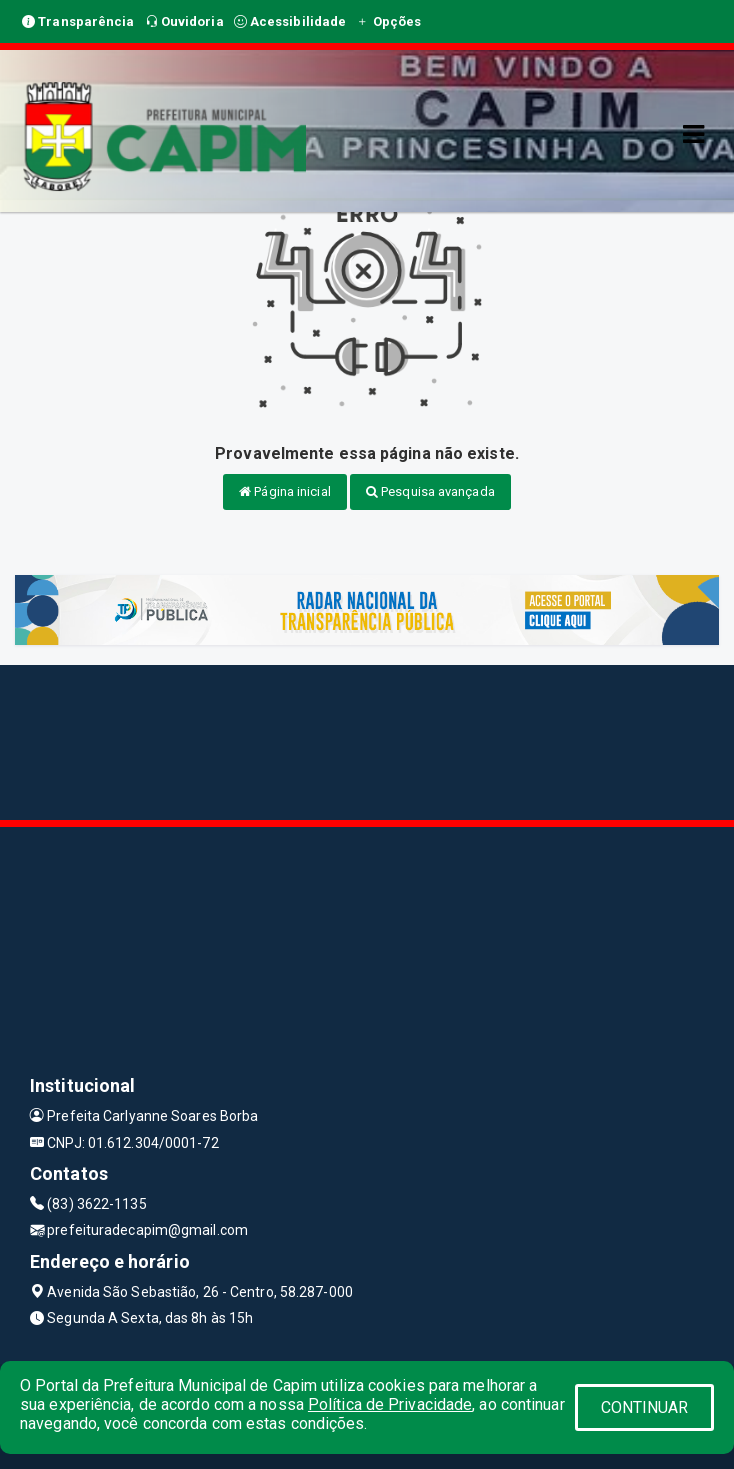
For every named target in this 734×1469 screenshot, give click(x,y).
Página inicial (285, 491)
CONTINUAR (645, 1407)
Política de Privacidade (390, 1404)
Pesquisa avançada (430, 491)
